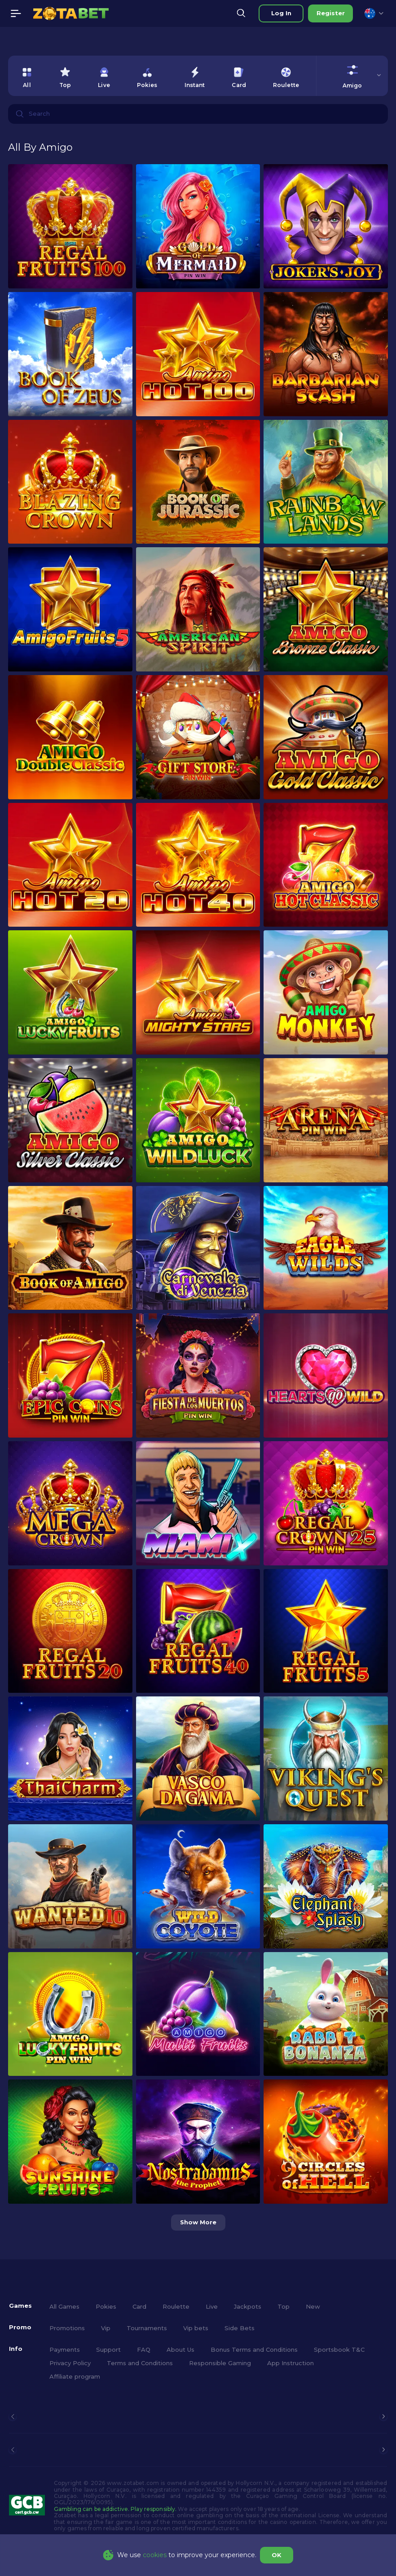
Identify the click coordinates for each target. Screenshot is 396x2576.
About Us (180, 2349)
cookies (155, 2555)
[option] (27, 76)
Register (331, 13)
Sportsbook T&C (339, 2349)
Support (108, 2349)
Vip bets (195, 2328)
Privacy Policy (70, 2363)
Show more (198, 2222)
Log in (281, 13)
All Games (64, 2306)
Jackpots (247, 2306)
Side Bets (239, 2328)
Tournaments (147, 2328)
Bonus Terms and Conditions (254, 2349)
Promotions (67, 2328)
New (313, 2306)
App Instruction (290, 2363)
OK (277, 2555)
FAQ (143, 2349)
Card (139, 2306)
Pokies (106, 2306)
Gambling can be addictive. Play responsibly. (115, 2509)
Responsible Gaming (220, 2363)
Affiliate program (74, 2376)
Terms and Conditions (140, 2363)
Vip (105, 2328)
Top (283, 2306)
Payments (64, 2349)
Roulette (176, 2306)
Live (212, 2306)
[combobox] (374, 13)
